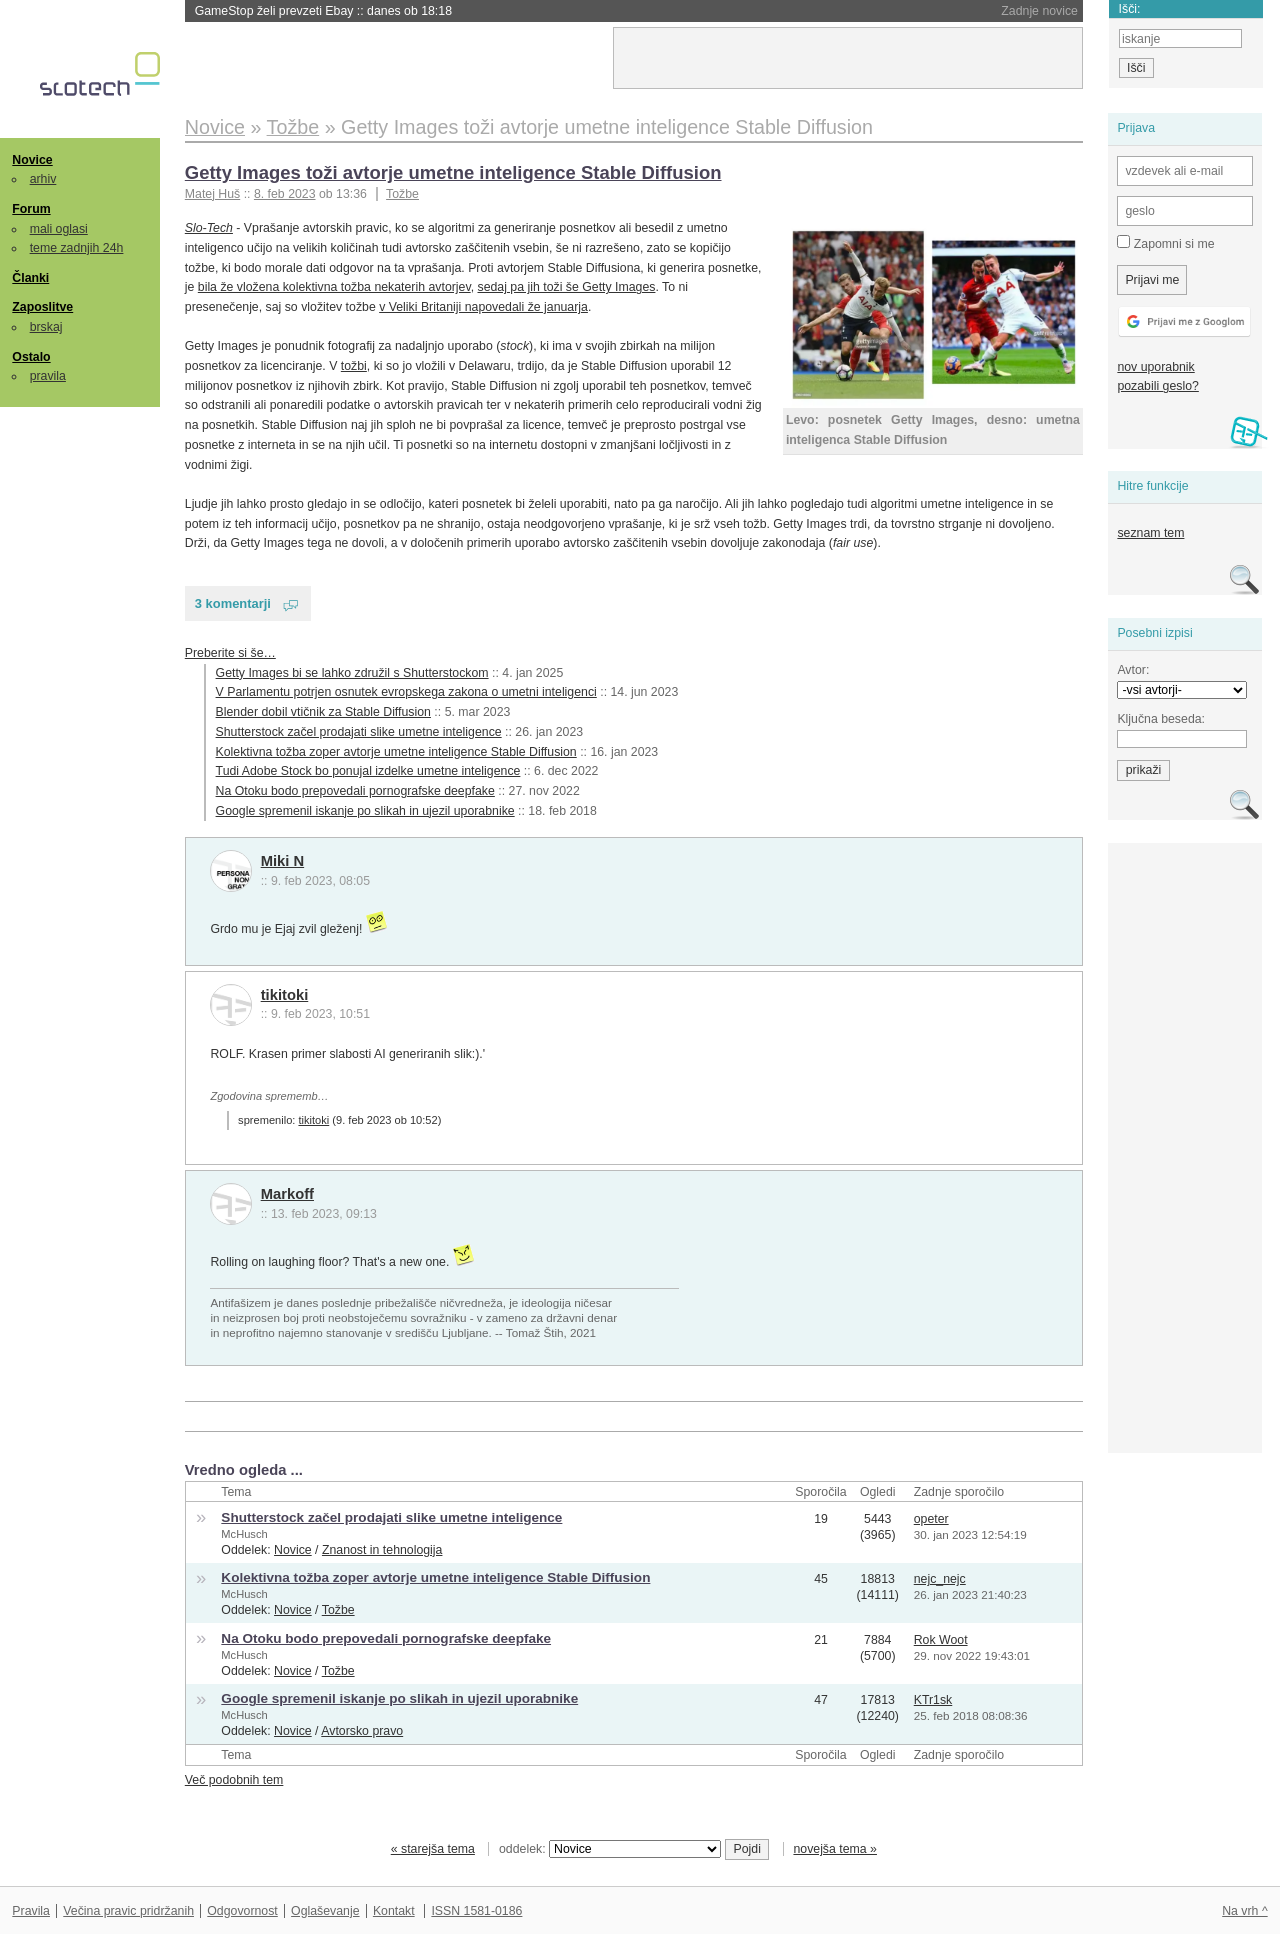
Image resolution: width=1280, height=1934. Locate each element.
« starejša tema (433, 1849)
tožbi (354, 366)
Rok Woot (941, 1640)
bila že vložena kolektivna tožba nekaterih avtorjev (334, 287)
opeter (931, 1519)
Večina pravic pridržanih (128, 1911)
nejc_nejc (940, 1579)
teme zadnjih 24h (77, 248)
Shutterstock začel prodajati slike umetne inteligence (359, 732)
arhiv (43, 179)
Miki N (282, 861)
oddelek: (610, 1849)
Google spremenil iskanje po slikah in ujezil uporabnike (365, 811)
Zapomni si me (1165, 243)
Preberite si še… (230, 653)
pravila (48, 376)
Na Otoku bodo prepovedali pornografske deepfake (355, 791)
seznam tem (1150, 533)
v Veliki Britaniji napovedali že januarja (483, 307)
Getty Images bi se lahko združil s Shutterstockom (352, 673)
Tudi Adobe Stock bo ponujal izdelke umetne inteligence (368, 771)
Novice (32, 160)
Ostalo (31, 357)
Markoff (287, 1194)
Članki (30, 278)
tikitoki (285, 995)
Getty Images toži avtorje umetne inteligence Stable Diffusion (453, 172)
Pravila (31, 1911)
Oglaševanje (325, 1911)
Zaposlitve (42, 307)
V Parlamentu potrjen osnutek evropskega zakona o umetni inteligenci (406, 692)
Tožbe (402, 194)
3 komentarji (233, 603)
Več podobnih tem (234, 1780)
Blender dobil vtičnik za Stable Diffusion (323, 712)
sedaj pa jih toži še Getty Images (567, 287)
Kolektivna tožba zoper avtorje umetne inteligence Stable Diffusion (396, 752)
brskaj (46, 327)
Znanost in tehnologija (382, 1550)
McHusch (244, 1534)
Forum (31, 209)
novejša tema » (835, 1849)
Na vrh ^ (1244, 1911)
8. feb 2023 (285, 194)
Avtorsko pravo (362, 1731)
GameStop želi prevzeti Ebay (323, 11)
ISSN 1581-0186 (476, 1911)
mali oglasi (59, 229)
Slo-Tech (209, 228)
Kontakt (394, 1911)
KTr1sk (933, 1700)
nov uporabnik (1155, 367)
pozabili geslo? (1157, 386)
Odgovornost (242, 1911)
